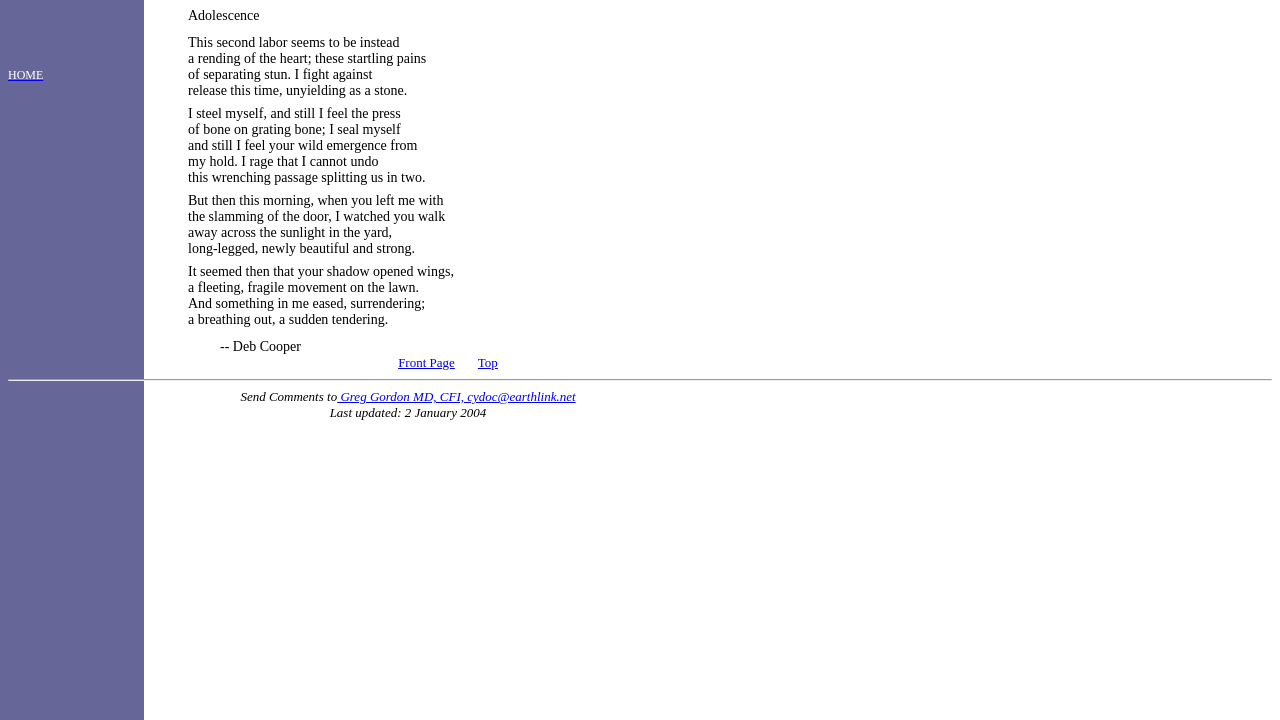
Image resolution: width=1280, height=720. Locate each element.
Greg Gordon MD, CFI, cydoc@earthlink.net (456, 396)
